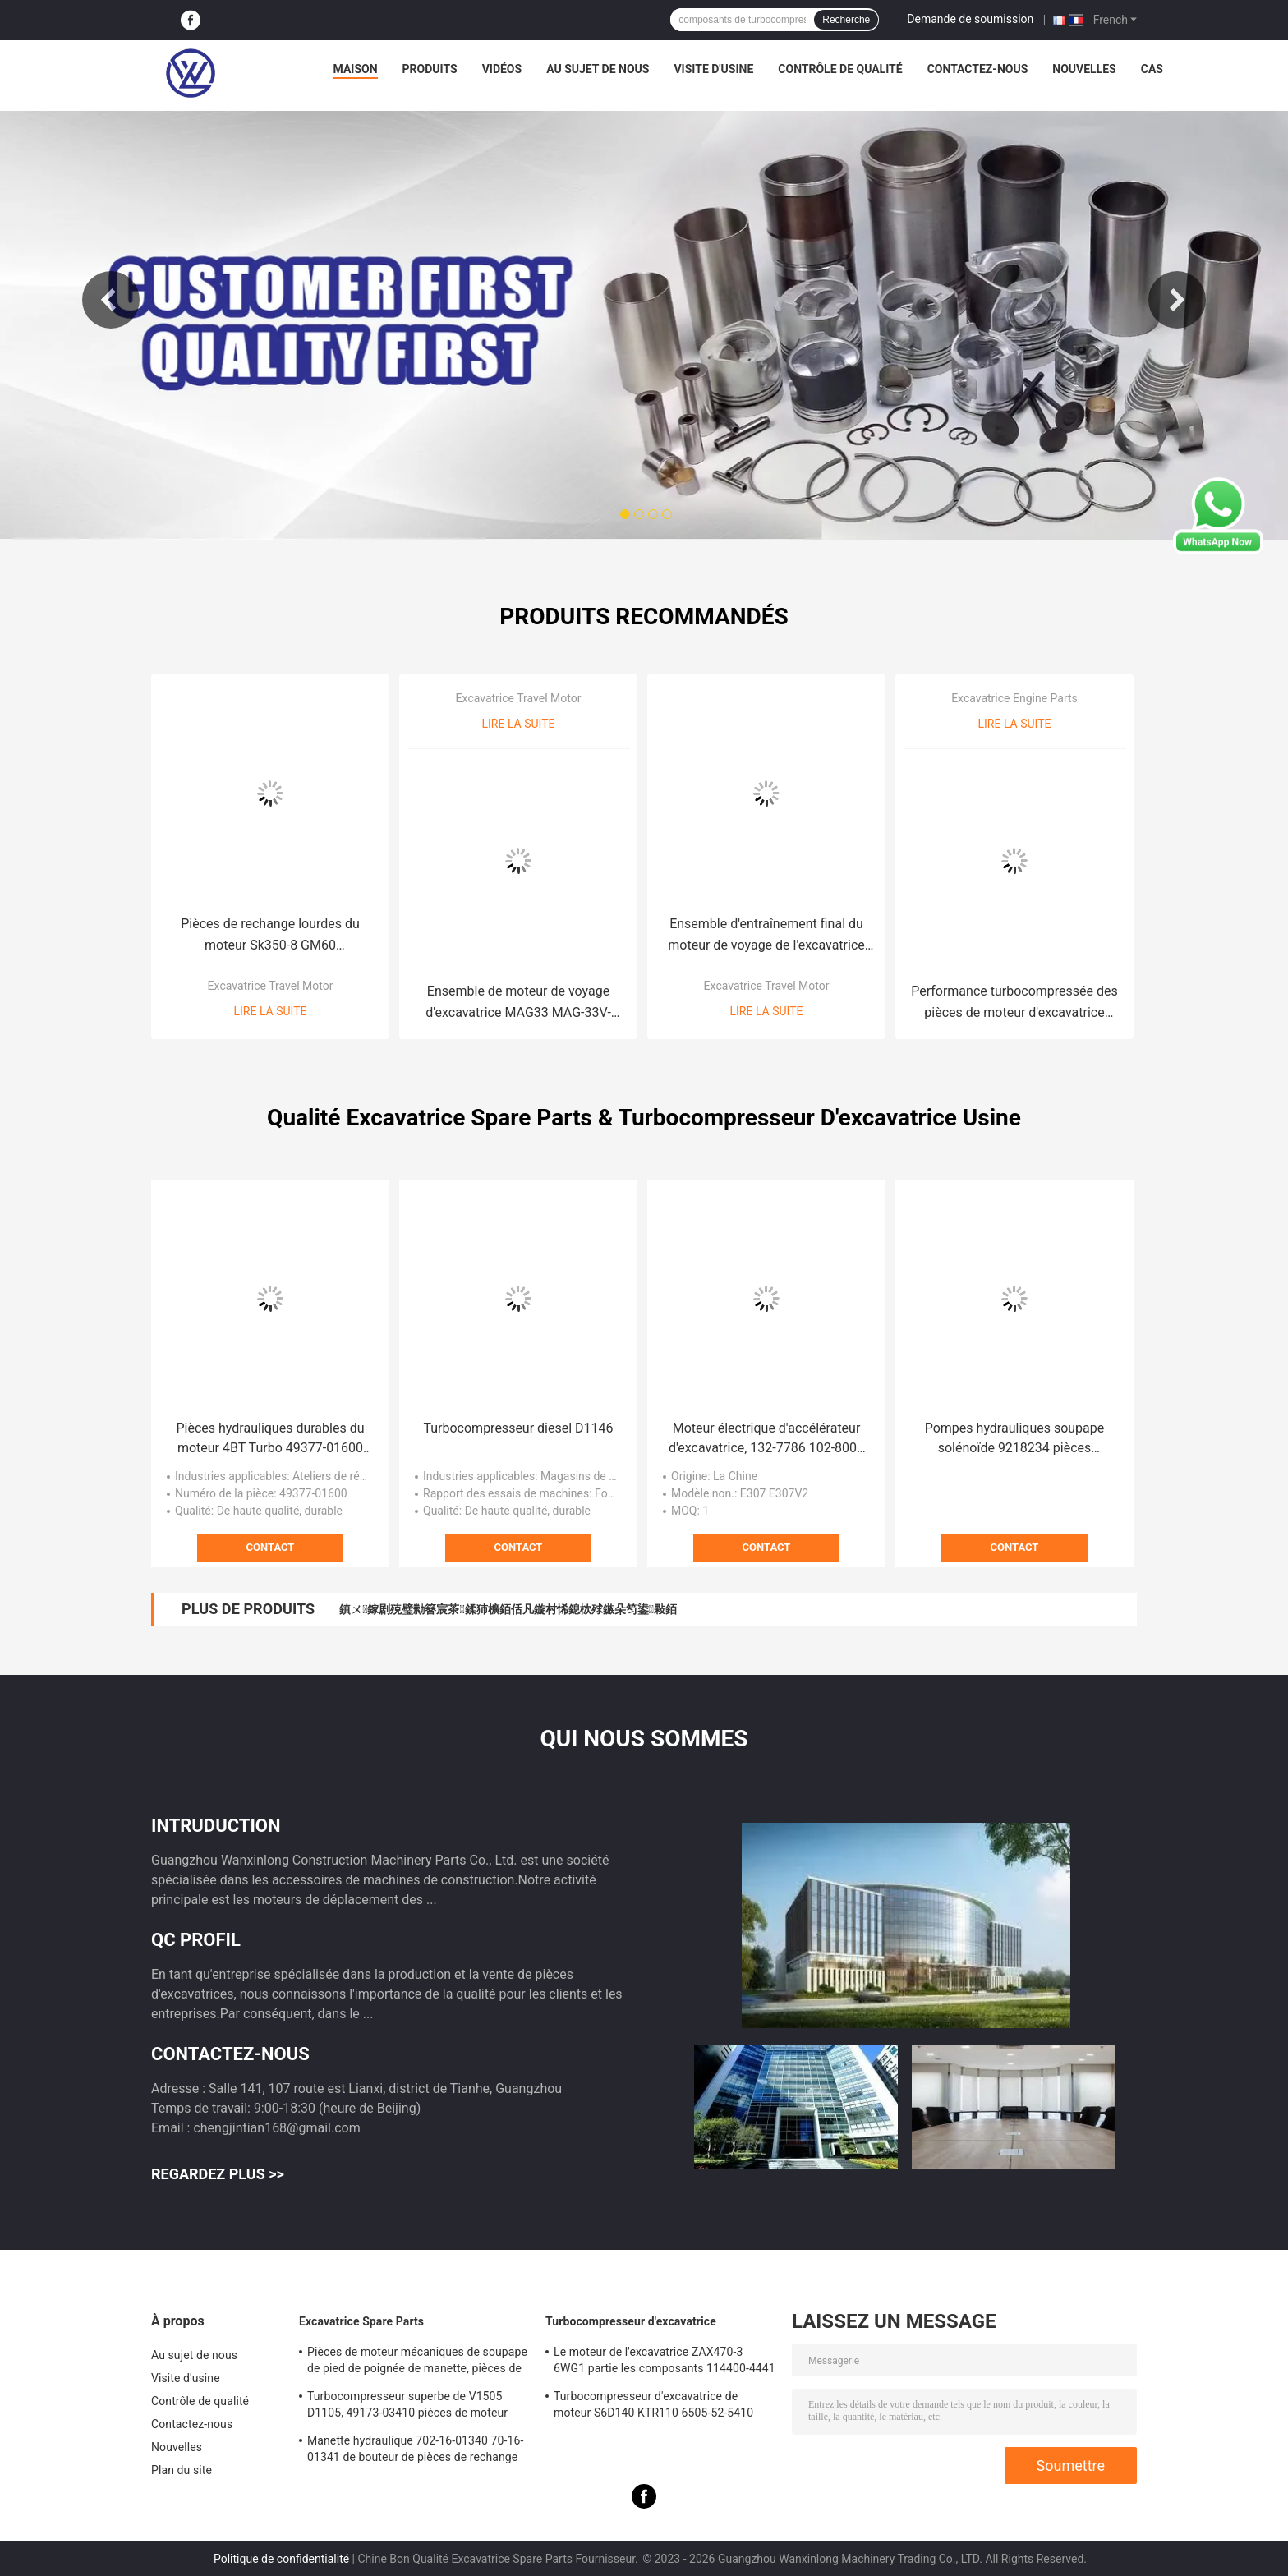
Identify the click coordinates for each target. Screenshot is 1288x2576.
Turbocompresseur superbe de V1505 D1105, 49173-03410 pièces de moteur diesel (407, 2407)
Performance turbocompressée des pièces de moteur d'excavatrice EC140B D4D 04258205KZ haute (1014, 1003)
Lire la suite (270, 1011)
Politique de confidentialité (281, 2558)
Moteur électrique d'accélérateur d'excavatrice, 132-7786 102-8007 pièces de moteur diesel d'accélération (766, 1439)
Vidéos (502, 69)
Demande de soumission (970, 18)
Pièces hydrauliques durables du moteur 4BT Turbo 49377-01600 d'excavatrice (271, 1439)
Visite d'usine (713, 69)
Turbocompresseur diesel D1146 (518, 1428)
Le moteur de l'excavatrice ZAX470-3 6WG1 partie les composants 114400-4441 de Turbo (664, 2362)
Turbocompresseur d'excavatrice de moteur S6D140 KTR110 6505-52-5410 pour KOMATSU (653, 2407)
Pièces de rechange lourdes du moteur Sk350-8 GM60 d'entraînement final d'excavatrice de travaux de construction (270, 936)
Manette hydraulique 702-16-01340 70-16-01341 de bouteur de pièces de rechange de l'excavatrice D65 (415, 2451)
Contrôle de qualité (840, 69)
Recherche (846, 19)
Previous (111, 300)
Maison (356, 69)
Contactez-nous (977, 69)
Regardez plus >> (217, 2174)
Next (1177, 300)
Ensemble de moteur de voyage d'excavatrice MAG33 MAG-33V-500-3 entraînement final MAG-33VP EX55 (518, 1003)
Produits (430, 69)
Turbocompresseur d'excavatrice (630, 2321)
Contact (270, 1547)
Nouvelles (1084, 69)
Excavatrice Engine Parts (1014, 698)
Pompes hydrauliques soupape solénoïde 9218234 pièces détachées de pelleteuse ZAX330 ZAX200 (1014, 1439)
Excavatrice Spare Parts (361, 2321)
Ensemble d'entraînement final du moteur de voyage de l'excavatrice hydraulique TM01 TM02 (766, 936)
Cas (1152, 69)
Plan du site (181, 2470)
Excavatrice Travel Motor (271, 985)
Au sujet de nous (597, 69)
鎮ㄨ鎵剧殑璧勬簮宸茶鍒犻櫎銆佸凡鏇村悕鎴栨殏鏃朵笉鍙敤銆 (508, 1609)
